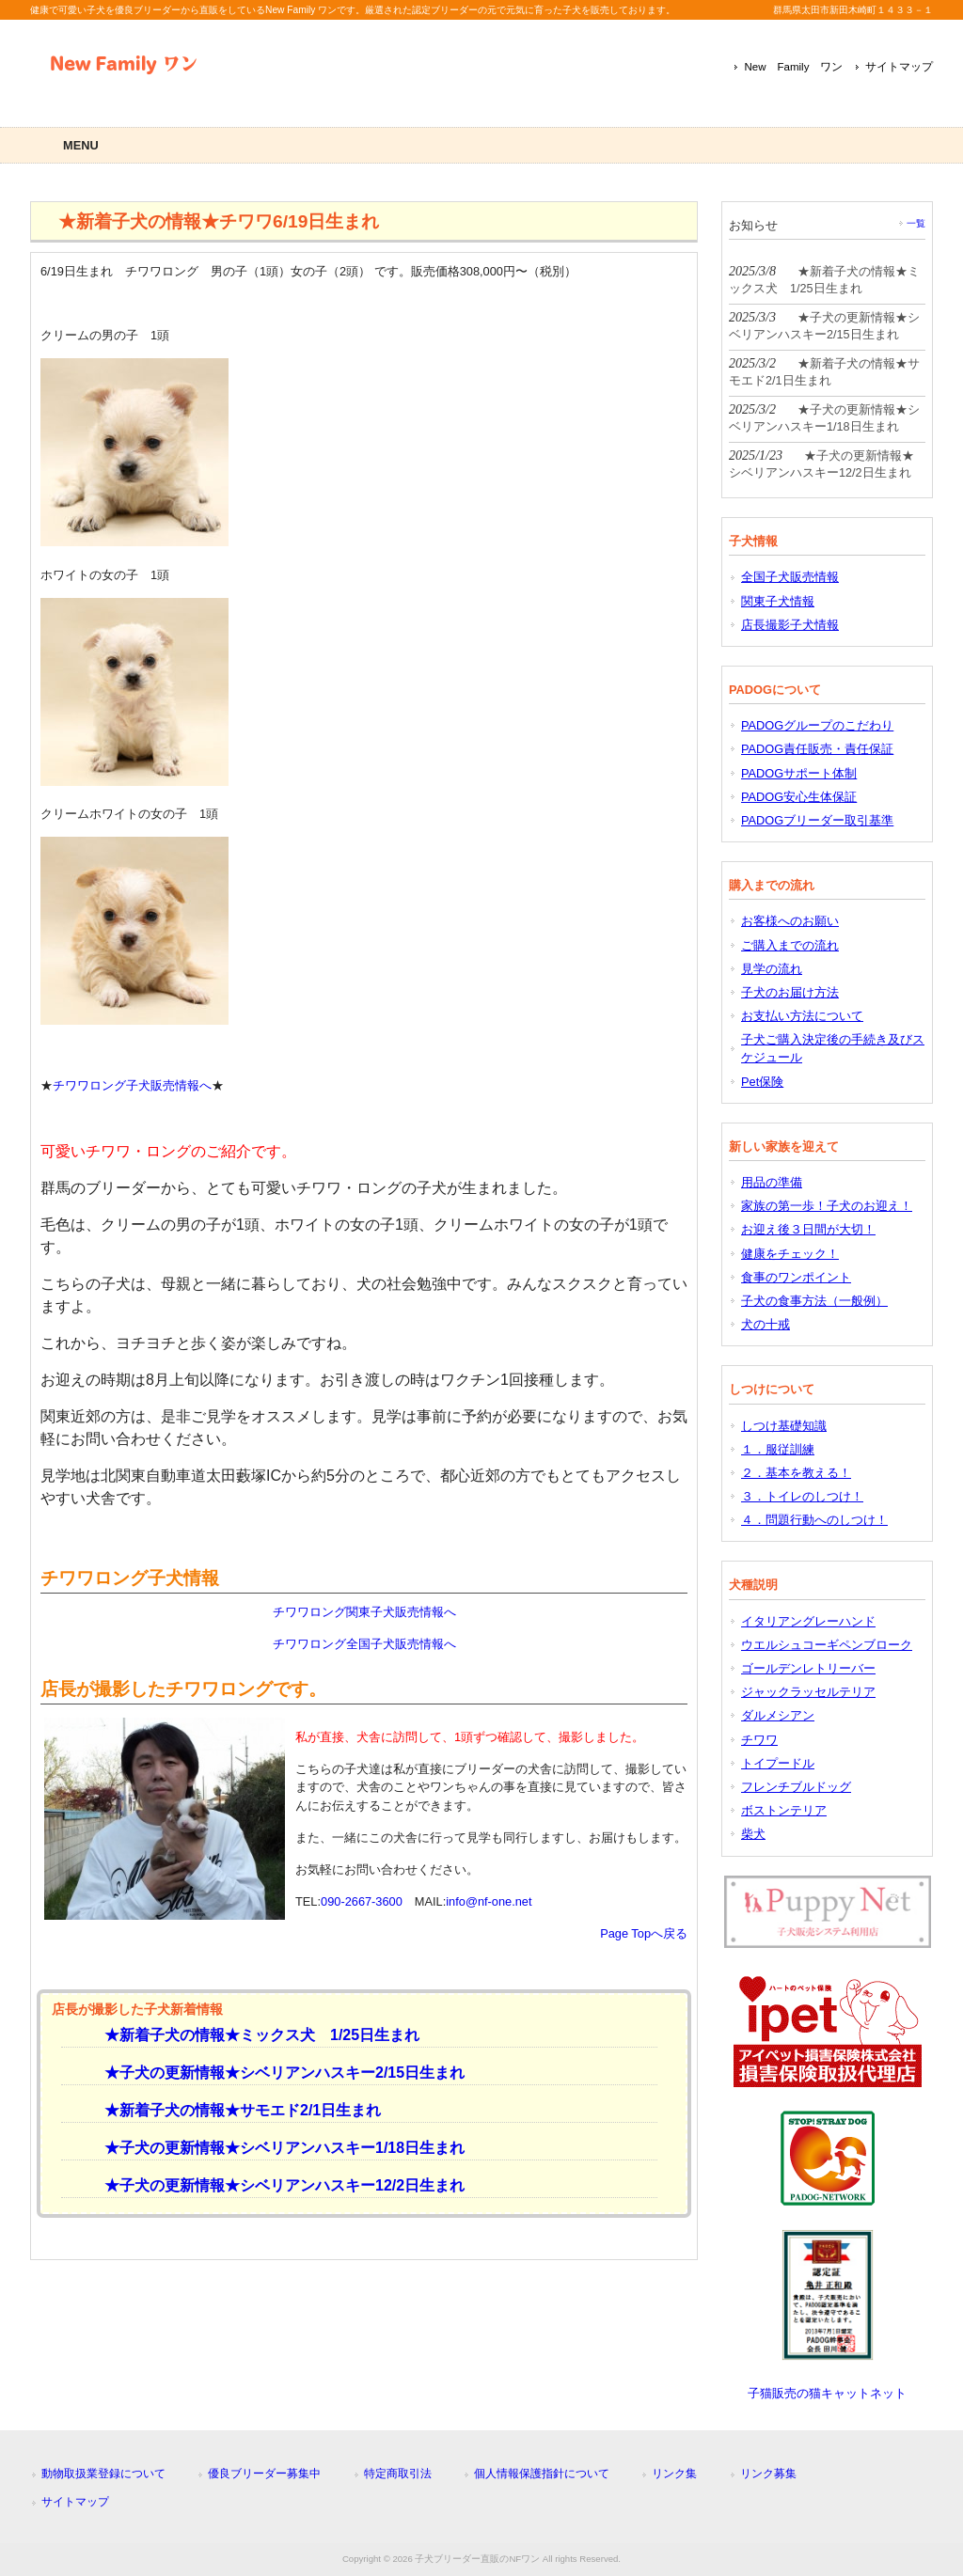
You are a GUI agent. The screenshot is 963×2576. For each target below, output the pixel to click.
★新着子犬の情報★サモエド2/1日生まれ (235, 2110)
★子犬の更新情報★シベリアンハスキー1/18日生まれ (277, 2148)
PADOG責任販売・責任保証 (817, 749)
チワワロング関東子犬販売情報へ (364, 1612)
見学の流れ (771, 969)
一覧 (916, 223)
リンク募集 (768, 2473)
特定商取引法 (398, 2473)
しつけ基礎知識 (784, 1426)
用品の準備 (771, 1182)
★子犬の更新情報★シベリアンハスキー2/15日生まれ (277, 2073)
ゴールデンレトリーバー (808, 1668)
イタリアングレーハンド (808, 1621)
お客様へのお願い (790, 921)
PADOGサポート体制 (799, 773)
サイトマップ (899, 66)
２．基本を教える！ (796, 1473)
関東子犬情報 (777, 601)
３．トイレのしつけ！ (802, 1496)
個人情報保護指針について (541, 2473)
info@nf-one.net (488, 1901)
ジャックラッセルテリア (808, 1692)
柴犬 (753, 1834)
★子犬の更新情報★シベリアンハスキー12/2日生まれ (277, 2185)
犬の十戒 (765, 1324)
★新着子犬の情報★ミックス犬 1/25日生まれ (254, 2035)
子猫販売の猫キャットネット (827, 2393)
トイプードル (777, 1763)
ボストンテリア (784, 1810)
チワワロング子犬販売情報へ (132, 1085)
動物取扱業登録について (103, 2473)
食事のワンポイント (796, 1277)
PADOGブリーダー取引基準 (817, 820)
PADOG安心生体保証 (799, 797)
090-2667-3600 (362, 1901)
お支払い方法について (802, 1016)
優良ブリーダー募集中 (264, 2473)
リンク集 (674, 2473)
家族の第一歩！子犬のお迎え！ (826, 1206)
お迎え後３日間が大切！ (808, 1229)
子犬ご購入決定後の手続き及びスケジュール (832, 1048)
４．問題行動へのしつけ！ (814, 1520)
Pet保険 (762, 1082)
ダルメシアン (777, 1715)
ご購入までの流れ (790, 945)
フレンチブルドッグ (796, 1787)
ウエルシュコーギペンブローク (826, 1645)
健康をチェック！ (790, 1254)
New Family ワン (793, 66)
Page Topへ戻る (643, 1933)
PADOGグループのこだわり (817, 725)
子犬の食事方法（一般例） (814, 1301)
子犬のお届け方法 (790, 992)
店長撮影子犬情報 (790, 625)
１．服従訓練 (777, 1449)
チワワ (759, 1740)
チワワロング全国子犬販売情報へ (364, 1644)
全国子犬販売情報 (790, 577)
